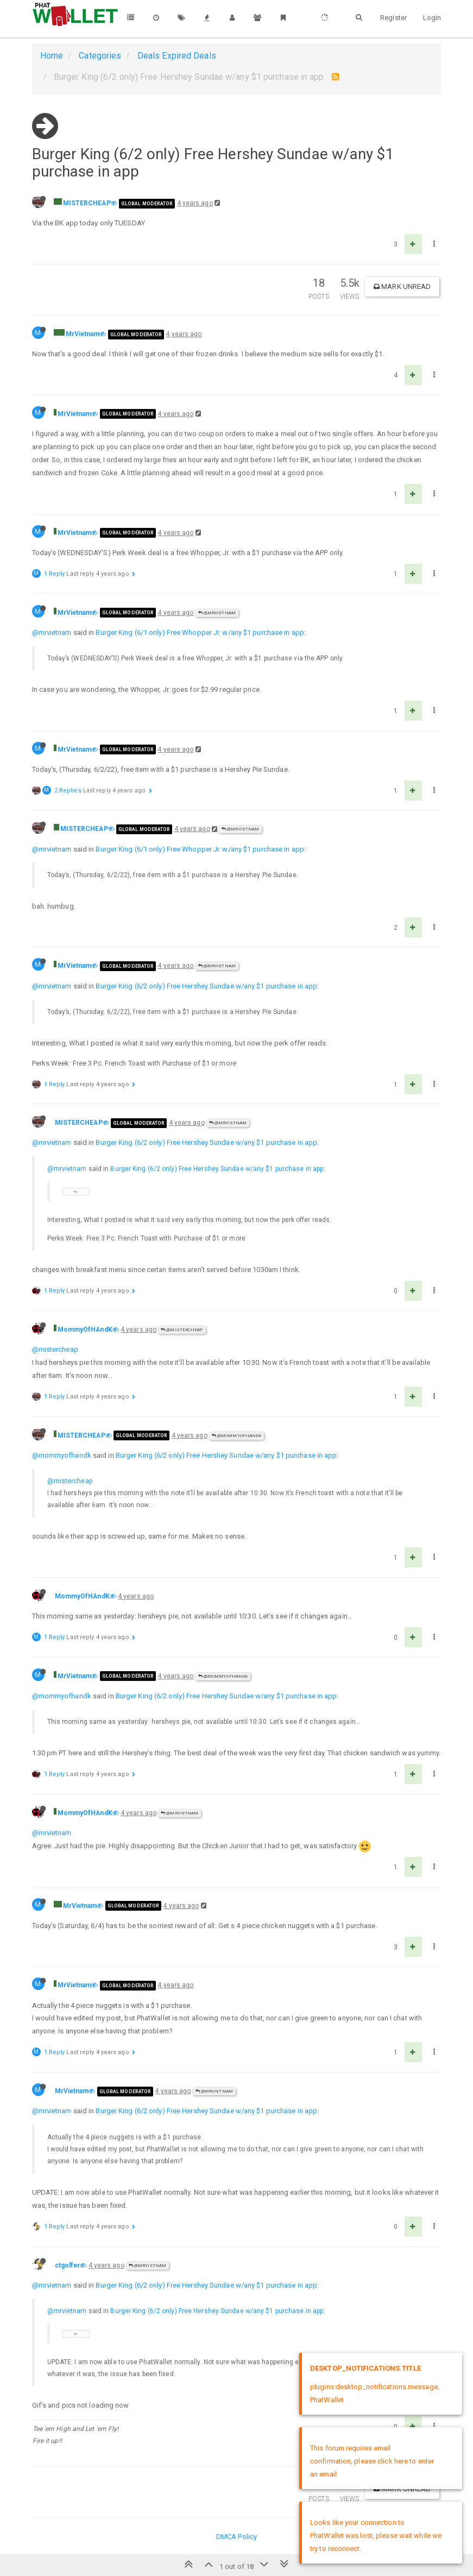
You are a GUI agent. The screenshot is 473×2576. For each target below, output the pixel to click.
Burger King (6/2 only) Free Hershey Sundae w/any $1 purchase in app (206, 986)
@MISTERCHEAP (182, 1329)
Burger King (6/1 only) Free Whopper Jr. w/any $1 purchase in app (200, 632)
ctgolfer (67, 2265)
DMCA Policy (236, 2537)
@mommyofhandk (61, 1455)
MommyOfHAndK (85, 1329)
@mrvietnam (52, 632)
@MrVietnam (217, 612)
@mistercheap (55, 1349)
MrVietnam (83, 334)
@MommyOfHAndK (237, 1435)
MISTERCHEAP (87, 203)
